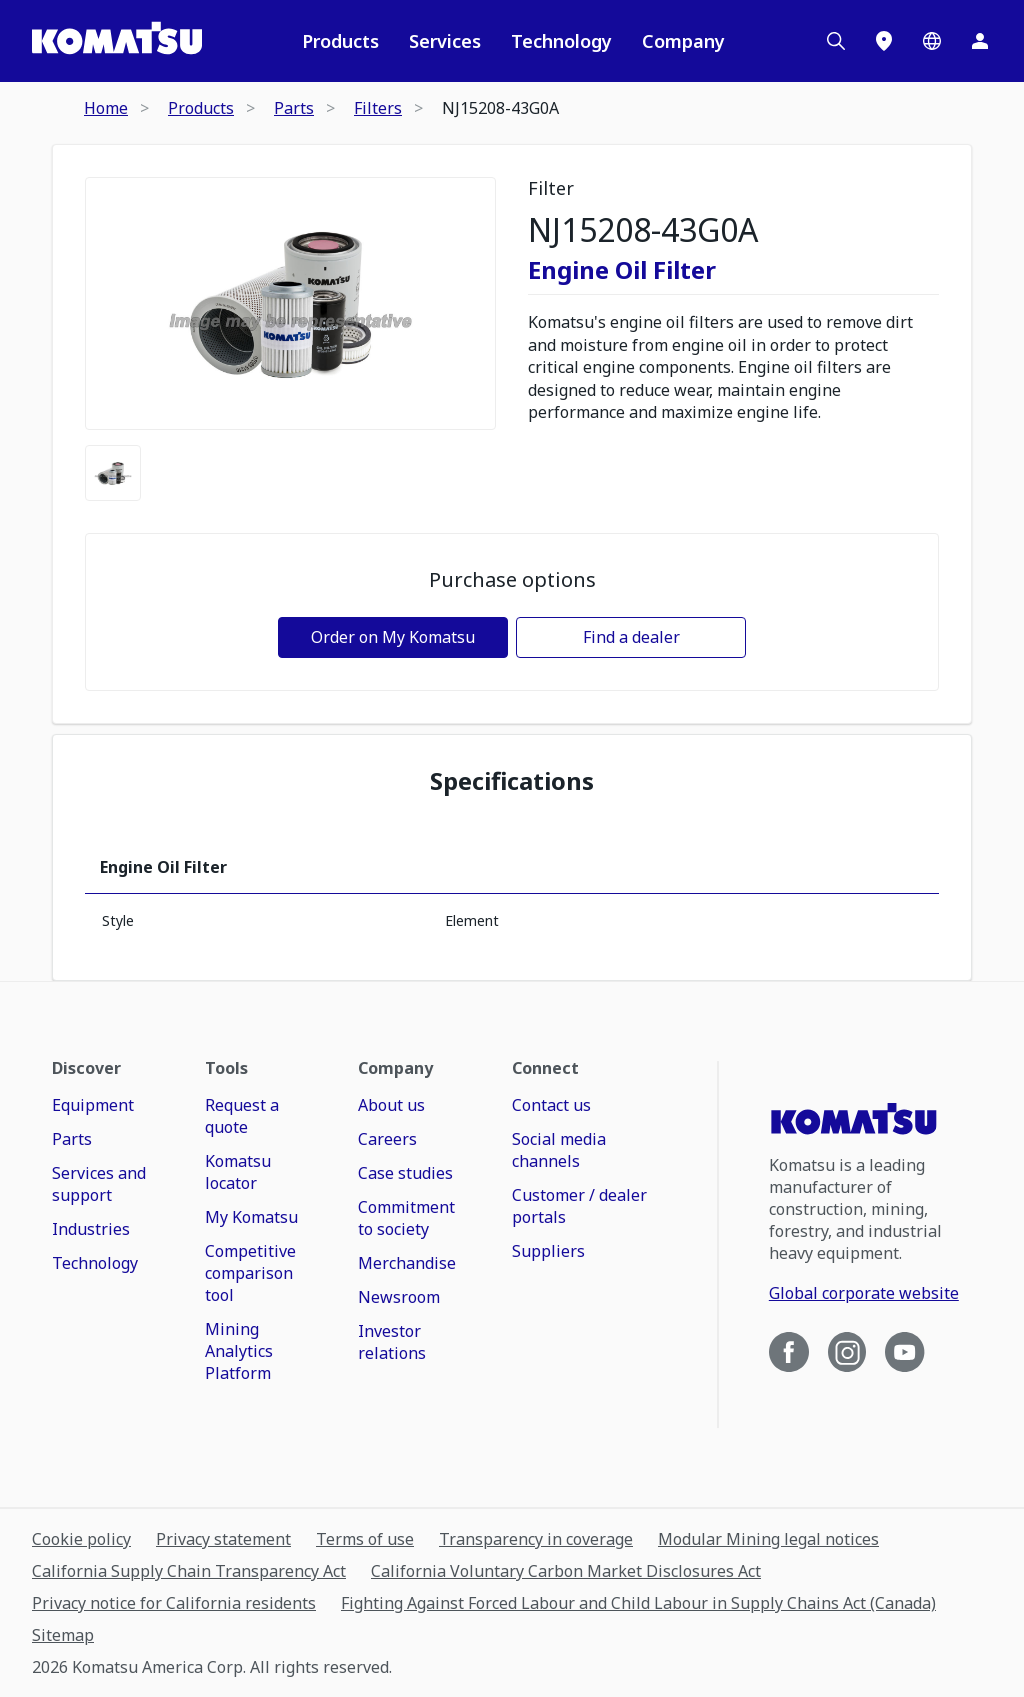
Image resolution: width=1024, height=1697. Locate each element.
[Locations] (884, 41)
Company (683, 41)
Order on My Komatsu (393, 637)
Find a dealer (631, 637)
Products (340, 41)
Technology (561, 41)
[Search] (836, 41)
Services (445, 41)
